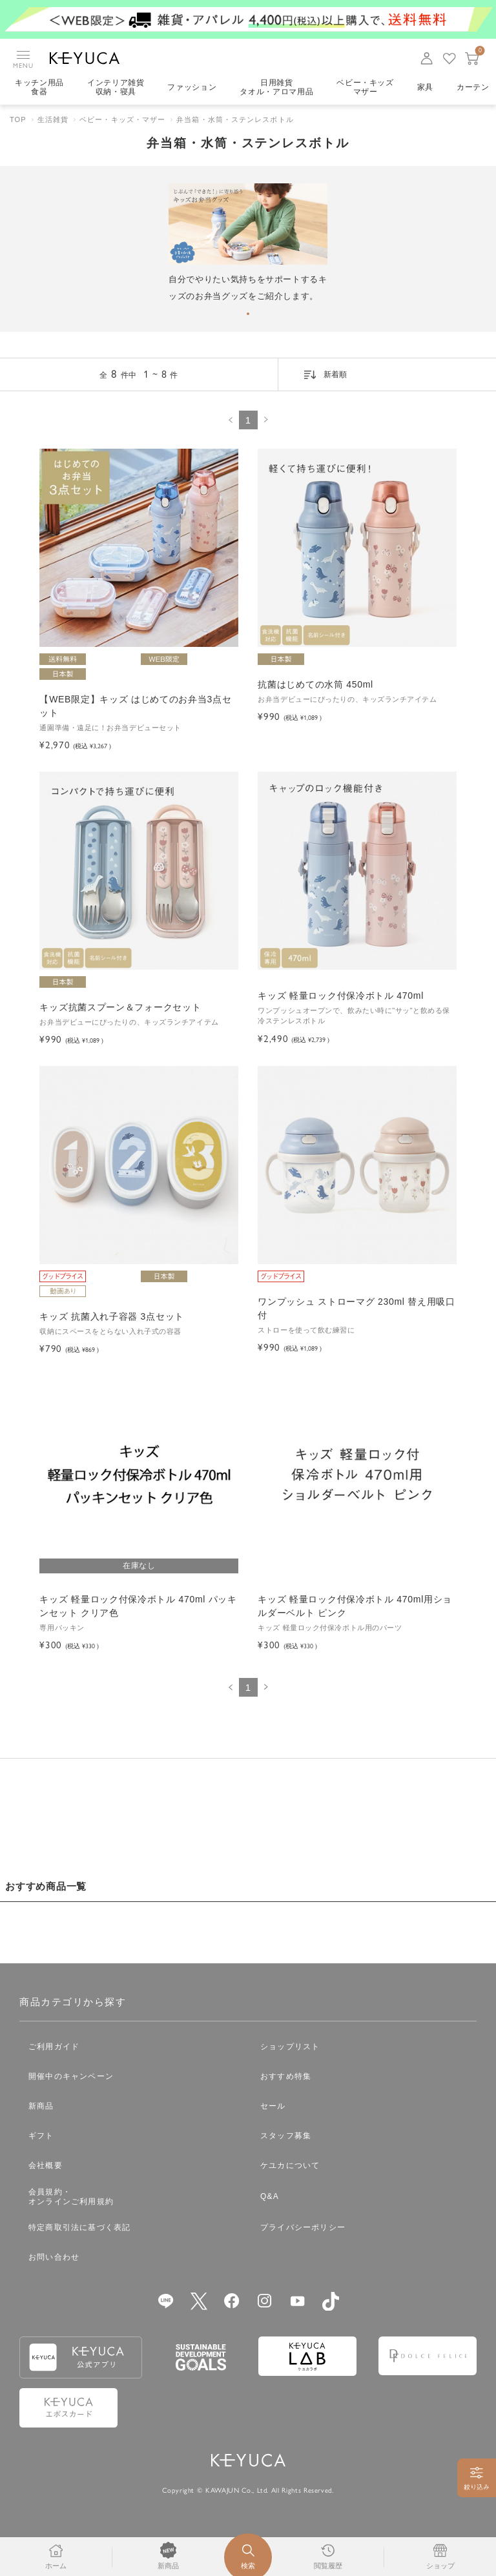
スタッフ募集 (285, 2135)
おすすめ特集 (285, 2076)
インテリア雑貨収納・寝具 (116, 87)
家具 (425, 87)
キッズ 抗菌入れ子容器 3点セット (111, 1316)
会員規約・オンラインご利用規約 (71, 2196)
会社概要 (45, 2165)
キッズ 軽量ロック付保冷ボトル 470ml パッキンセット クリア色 (137, 1606)
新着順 (335, 374)
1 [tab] (248, 313)
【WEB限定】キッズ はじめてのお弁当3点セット (135, 706)
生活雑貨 (52, 119)
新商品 (41, 2106)
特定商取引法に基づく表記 (79, 2227)
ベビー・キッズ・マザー (122, 119)
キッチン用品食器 (39, 87)
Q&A (269, 2196)
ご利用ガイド (53, 2046)
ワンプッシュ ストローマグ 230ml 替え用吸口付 (356, 1308)
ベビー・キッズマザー (365, 87)
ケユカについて (290, 2165)
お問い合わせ (53, 2257)
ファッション (191, 87)
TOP (18, 119)
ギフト (41, 2135)
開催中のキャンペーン (71, 2076)
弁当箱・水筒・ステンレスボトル (235, 119)
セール (273, 2106)
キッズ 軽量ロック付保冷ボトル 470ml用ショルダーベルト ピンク (355, 1606)
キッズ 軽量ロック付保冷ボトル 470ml (341, 995)
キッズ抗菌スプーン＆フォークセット (120, 1007)
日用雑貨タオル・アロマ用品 (276, 87)
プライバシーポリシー (303, 2227)
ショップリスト (290, 2046)
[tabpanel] (248, 244)
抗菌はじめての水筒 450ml (315, 684)
